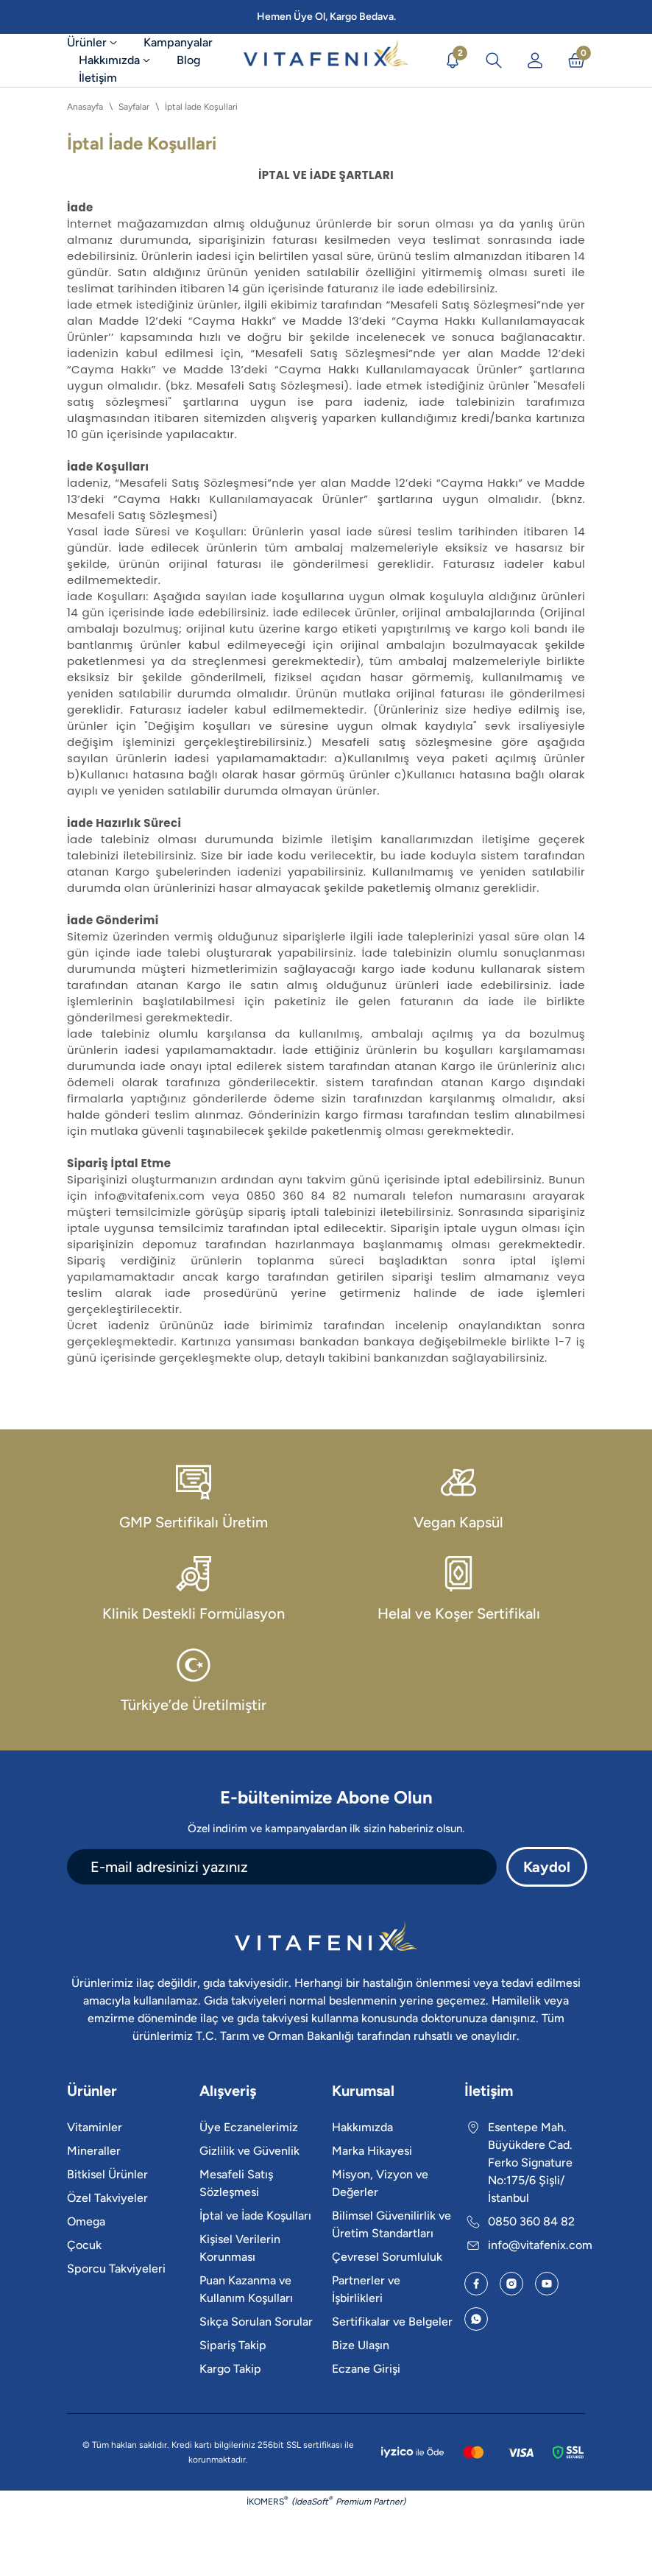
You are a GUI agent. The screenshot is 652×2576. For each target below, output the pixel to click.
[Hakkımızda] (116, 60)
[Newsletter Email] (282, 1867)
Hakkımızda (362, 2127)
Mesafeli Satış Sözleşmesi (236, 2183)
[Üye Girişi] (535, 60)
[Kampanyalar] (178, 43)
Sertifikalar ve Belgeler (392, 2322)
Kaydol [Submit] (546, 1867)
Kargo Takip (230, 2369)
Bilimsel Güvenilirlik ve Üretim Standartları (391, 2224)
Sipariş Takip (232, 2345)
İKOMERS (267, 2500)
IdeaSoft (313, 2500)
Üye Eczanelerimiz (248, 2127)
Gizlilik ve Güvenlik (249, 2151)
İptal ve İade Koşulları (255, 2216)
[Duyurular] (452, 60)
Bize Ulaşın (360, 2345)
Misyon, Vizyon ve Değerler (380, 2183)
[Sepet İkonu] (576, 60)
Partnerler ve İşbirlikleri (366, 2289)
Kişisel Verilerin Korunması (239, 2248)
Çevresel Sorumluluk (387, 2257)
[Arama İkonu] (494, 60)
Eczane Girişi (366, 2369)
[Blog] (188, 60)
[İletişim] (98, 78)
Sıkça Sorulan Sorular (256, 2322)
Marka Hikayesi (372, 2151)
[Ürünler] (99, 43)
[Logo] (326, 60)
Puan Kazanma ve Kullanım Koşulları (246, 2289)
